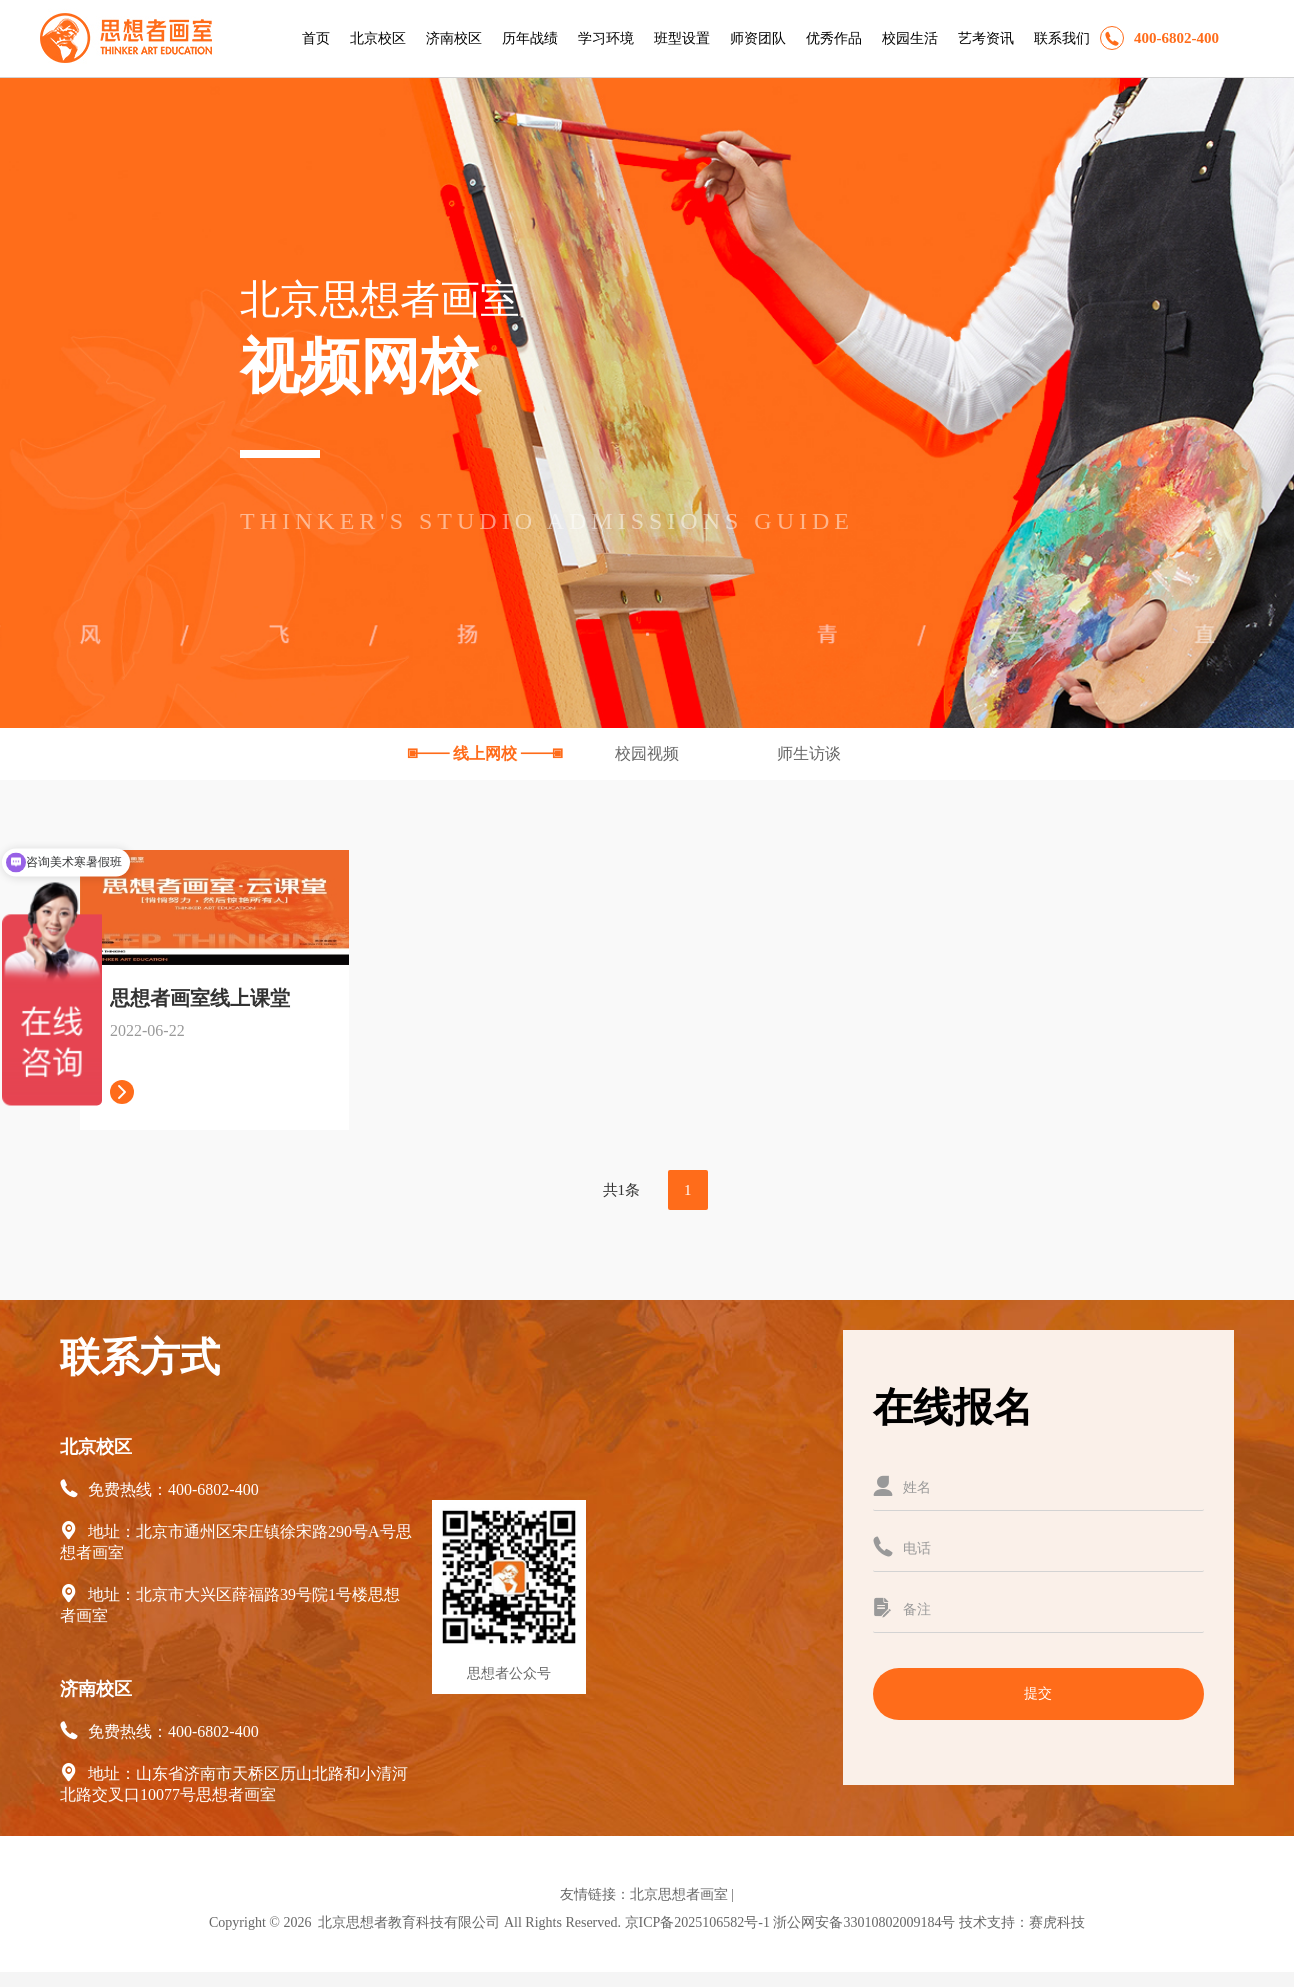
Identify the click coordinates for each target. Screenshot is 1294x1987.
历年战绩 (530, 38)
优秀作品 (834, 38)
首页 (316, 38)
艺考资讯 (986, 38)
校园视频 (649, 753)
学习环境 (606, 38)
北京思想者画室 (679, 1894)
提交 (1038, 1693)
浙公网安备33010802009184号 (864, 1922)
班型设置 (682, 38)
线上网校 (487, 753)
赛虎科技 (1057, 1922)
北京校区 (378, 38)
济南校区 (454, 38)
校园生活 (910, 38)
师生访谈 (809, 753)
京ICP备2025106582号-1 (697, 1922)
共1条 (622, 1190)
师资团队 (758, 38)
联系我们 (1062, 38)
